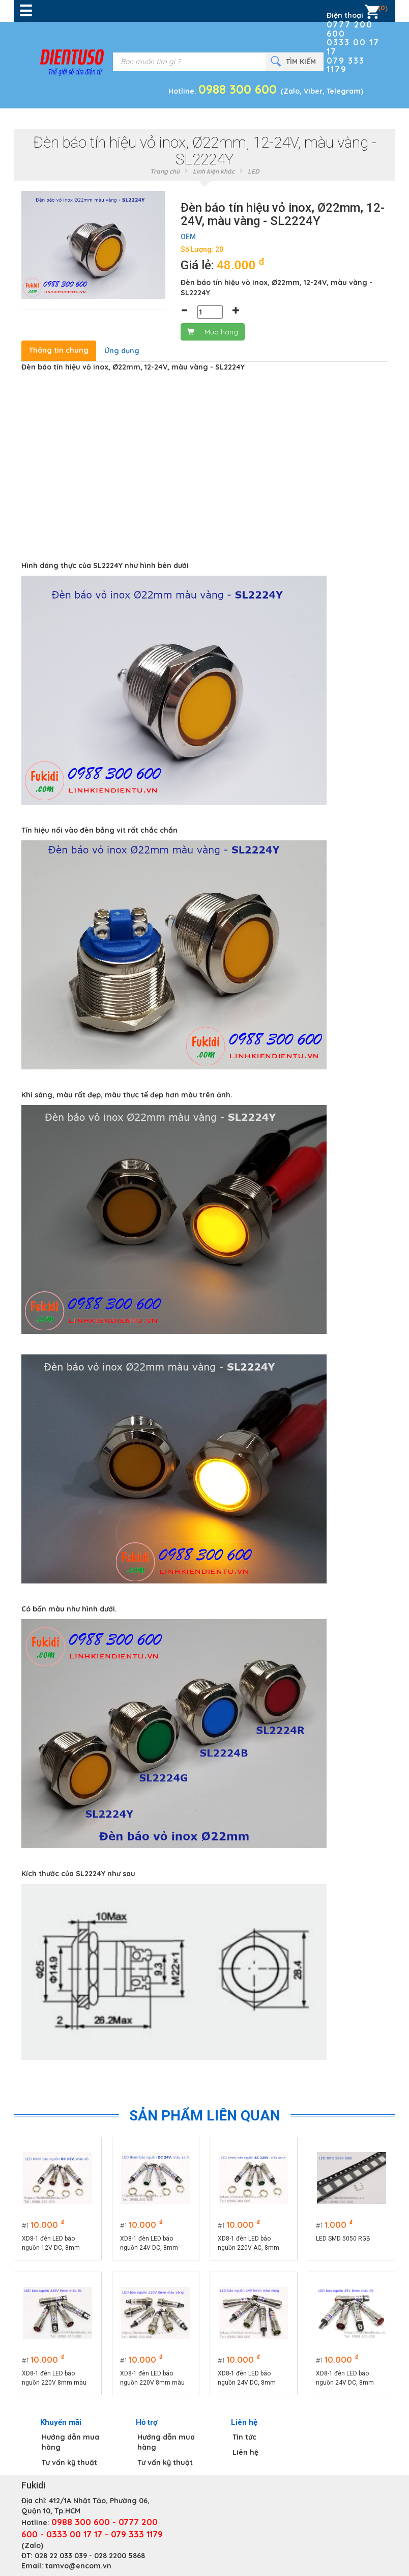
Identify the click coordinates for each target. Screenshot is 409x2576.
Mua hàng (212, 331)
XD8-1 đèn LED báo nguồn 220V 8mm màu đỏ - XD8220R (54, 2378)
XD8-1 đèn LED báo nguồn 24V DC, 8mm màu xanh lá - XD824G (151, 2243)
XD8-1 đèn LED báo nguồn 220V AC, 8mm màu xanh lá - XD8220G (250, 2243)
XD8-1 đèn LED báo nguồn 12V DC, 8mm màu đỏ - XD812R (51, 2243)
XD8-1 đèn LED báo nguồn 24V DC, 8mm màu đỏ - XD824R (345, 2378)
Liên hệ (245, 2452)
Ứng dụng (121, 350)
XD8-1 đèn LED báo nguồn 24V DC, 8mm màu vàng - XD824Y (247, 2378)
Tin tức (244, 2437)
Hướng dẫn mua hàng (70, 2442)
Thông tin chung (59, 350)
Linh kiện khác (214, 171)
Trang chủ (165, 171)
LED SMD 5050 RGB (343, 2238)
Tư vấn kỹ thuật (69, 2462)
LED (253, 171)
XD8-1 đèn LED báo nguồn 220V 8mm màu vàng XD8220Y (152, 2378)
